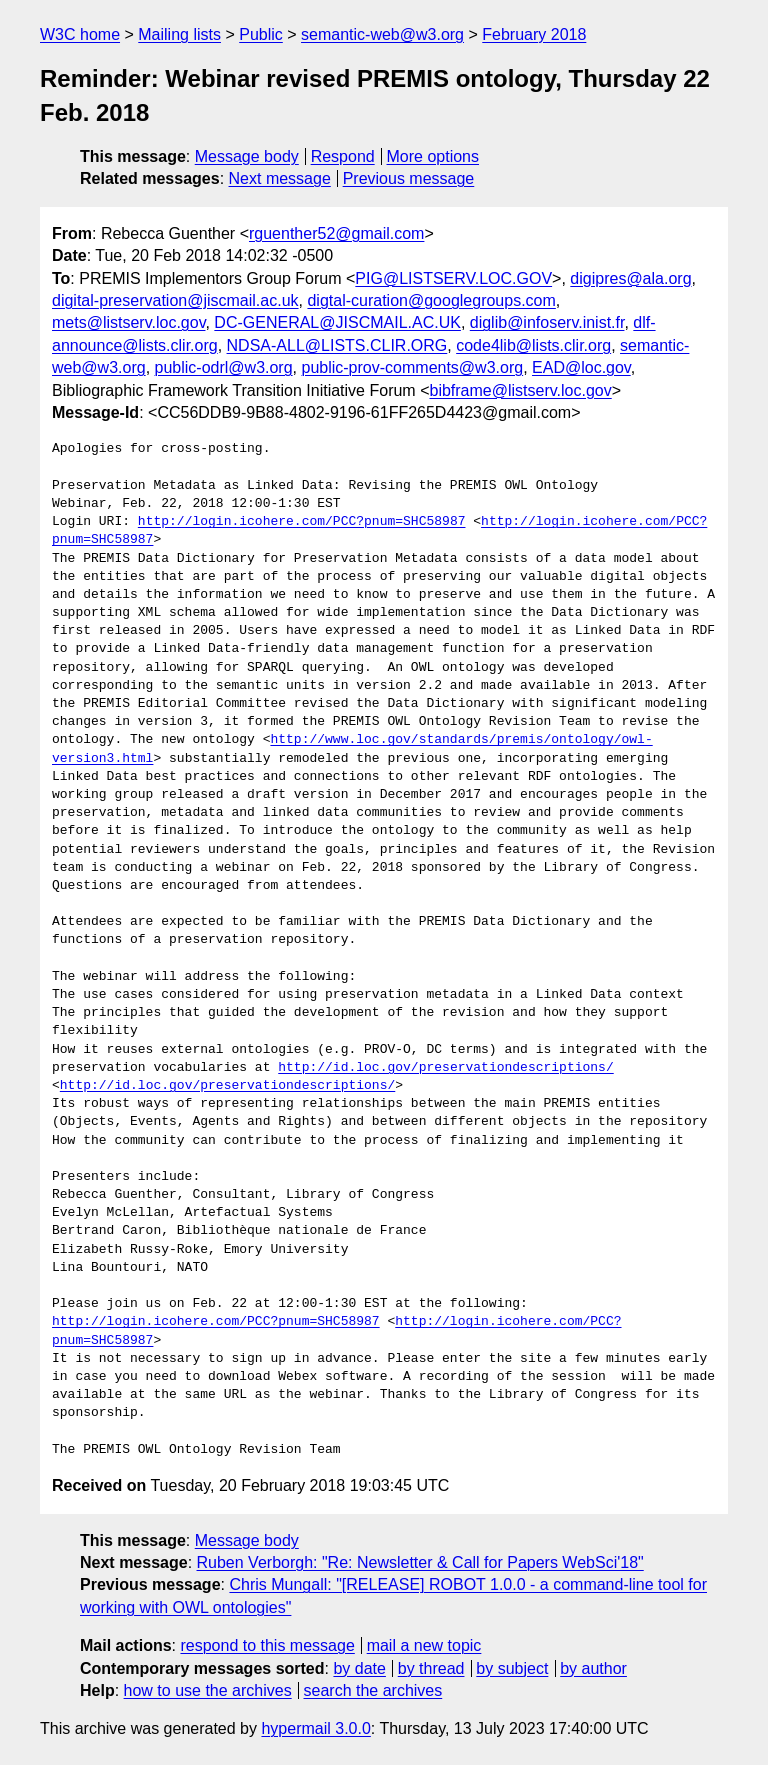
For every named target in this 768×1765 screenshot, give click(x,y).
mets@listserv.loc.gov (128, 322)
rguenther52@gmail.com (336, 233)
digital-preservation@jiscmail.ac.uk (175, 300)
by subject (512, 1668)
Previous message (409, 178)
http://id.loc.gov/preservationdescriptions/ (445, 1068)
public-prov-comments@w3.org (412, 367)
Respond (343, 156)
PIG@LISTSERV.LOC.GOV (453, 278)
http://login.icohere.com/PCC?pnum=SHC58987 (302, 522)
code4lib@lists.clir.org (533, 345)
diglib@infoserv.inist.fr (547, 322)
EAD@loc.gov (581, 367)
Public (261, 34)
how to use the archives (208, 1690)
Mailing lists (179, 34)
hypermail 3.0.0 (315, 1728)
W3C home (80, 34)
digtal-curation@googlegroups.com (431, 300)
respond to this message (267, 1645)
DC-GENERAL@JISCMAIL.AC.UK (337, 322)
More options (433, 156)
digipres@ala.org (630, 278)
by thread (431, 1668)
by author (593, 1668)
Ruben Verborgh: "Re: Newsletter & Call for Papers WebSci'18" (420, 1562)
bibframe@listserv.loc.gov (520, 390)
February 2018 (534, 34)
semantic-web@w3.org (382, 34)
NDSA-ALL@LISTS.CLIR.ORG (337, 345)
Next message (280, 178)
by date (359, 1668)
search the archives (373, 1690)
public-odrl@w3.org (224, 367)
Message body (247, 156)
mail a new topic (424, 1645)
